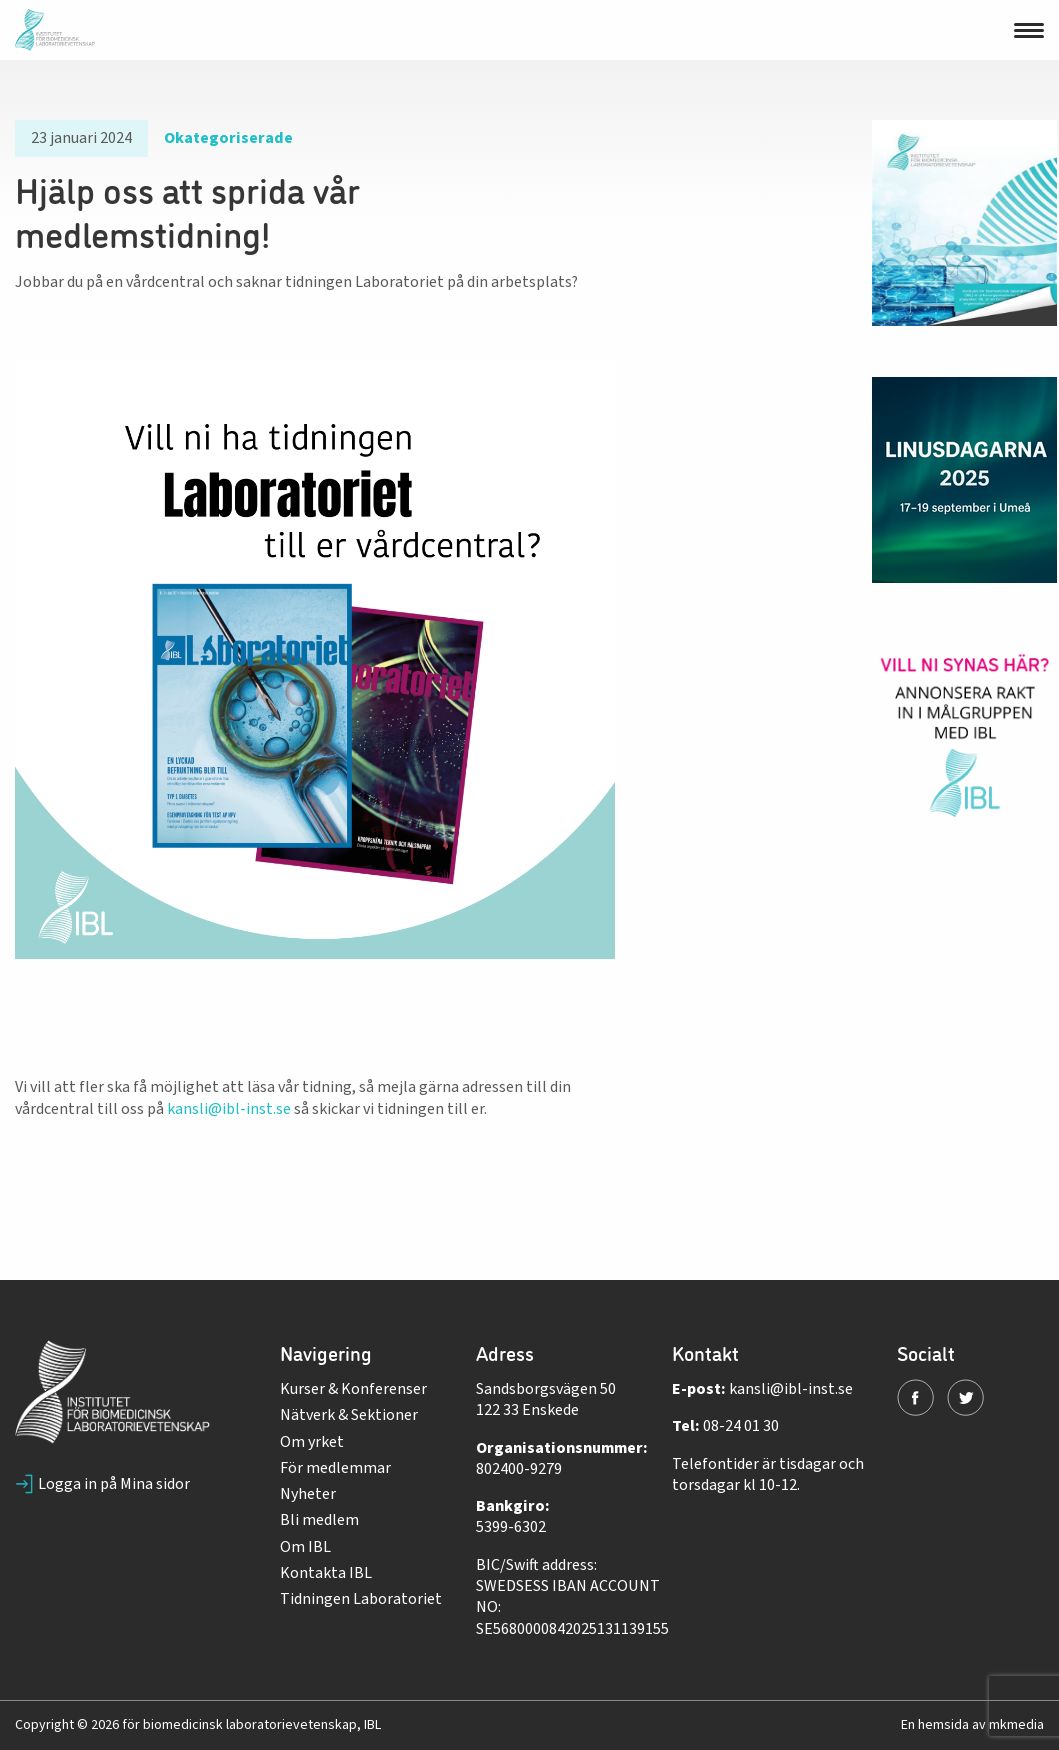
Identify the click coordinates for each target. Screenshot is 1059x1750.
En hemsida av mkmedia (972, 1725)
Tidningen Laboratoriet (361, 1599)
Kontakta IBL (326, 1573)
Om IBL (305, 1547)
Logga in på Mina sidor (102, 1484)
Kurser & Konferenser (353, 1389)
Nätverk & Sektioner (349, 1415)
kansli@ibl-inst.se (227, 1109)
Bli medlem (319, 1520)
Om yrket (312, 1442)
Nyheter (308, 1494)
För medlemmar (335, 1468)
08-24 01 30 (741, 1426)
